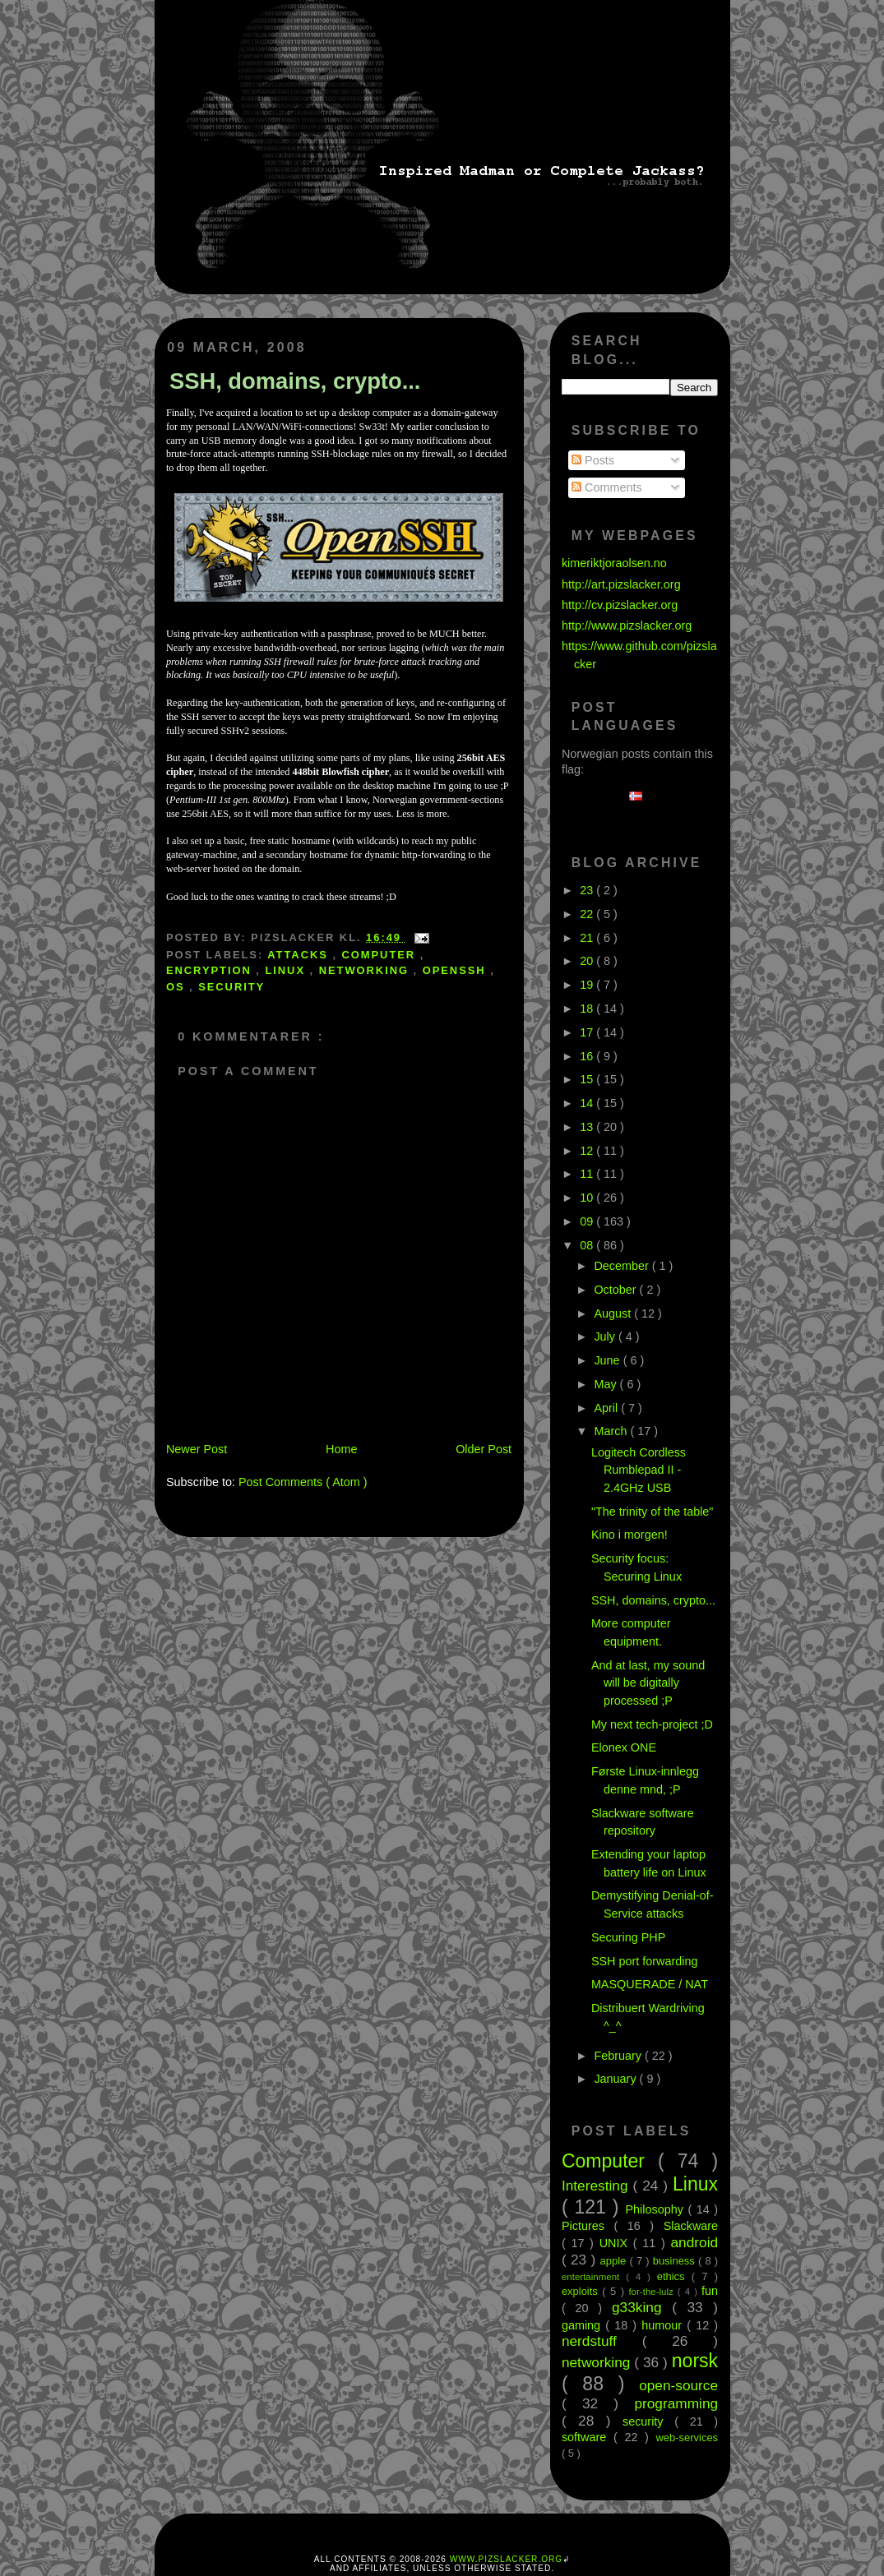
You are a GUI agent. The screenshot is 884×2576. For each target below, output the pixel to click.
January (616, 2078)
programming (676, 2403)
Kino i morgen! (629, 1534)
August (614, 1313)
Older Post (483, 1449)
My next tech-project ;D (652, 1724)
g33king (642, 2307)
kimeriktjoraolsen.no (614, 563)
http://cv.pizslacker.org (620, 605)
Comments (607, 487)
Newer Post (196, 1449)
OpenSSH (457, 970)
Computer (380, 955)
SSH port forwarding (644, 1961)
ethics (674, 2276)
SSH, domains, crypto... (295, 381)
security (231, 987)
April (607, 1408)
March (612, 1431)
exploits (582, 2291)
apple (615, 2261)
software (587, 2437)
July (606, 1336)
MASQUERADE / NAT (649, 1984)
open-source (678, 2385)
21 (588, 937)
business (675, 2261)
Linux (287, 970)
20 (588, 960)
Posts (593, 460)
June (608, 1360)
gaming (583, 2325)
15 (588, 1079)
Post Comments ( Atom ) (303, 1482)
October (616, 1289)
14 (588, 1103)
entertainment (594, 2277)
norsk (695, 2360)
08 (588, 1245)
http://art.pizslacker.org (621, 584)
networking (366, 970)
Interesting (597, 2185)
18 (588, 1008)
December (622, 1265)
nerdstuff (602, 2341)
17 (588, 1032)
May (606, 1384)
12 (588, 1150)
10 (588, 1197)
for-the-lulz (652, 2292)
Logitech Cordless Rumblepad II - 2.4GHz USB (638, 1470)
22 (588, 914)
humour (664, 2325)
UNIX (616, 2243)
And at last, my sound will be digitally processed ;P (648, 1683)
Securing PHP (628, 1937)
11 (588, 1173)
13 (588, 1126)
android (695, 2242)
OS (177, 987)
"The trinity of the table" (652, 1511)
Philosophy (656, 2209)
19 (588, 984)
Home (341, 1449)
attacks (299, 955)
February (619, 2055)
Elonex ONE (623, 1747)
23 (588, 890)
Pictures (588, 2225)
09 (588, 1221)
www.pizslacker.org (506, 2559)
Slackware (691, 2225)
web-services (687, 2437)
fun (709, 2290)
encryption (211, 970)
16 (588, 1056)
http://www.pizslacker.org (627, 625)
